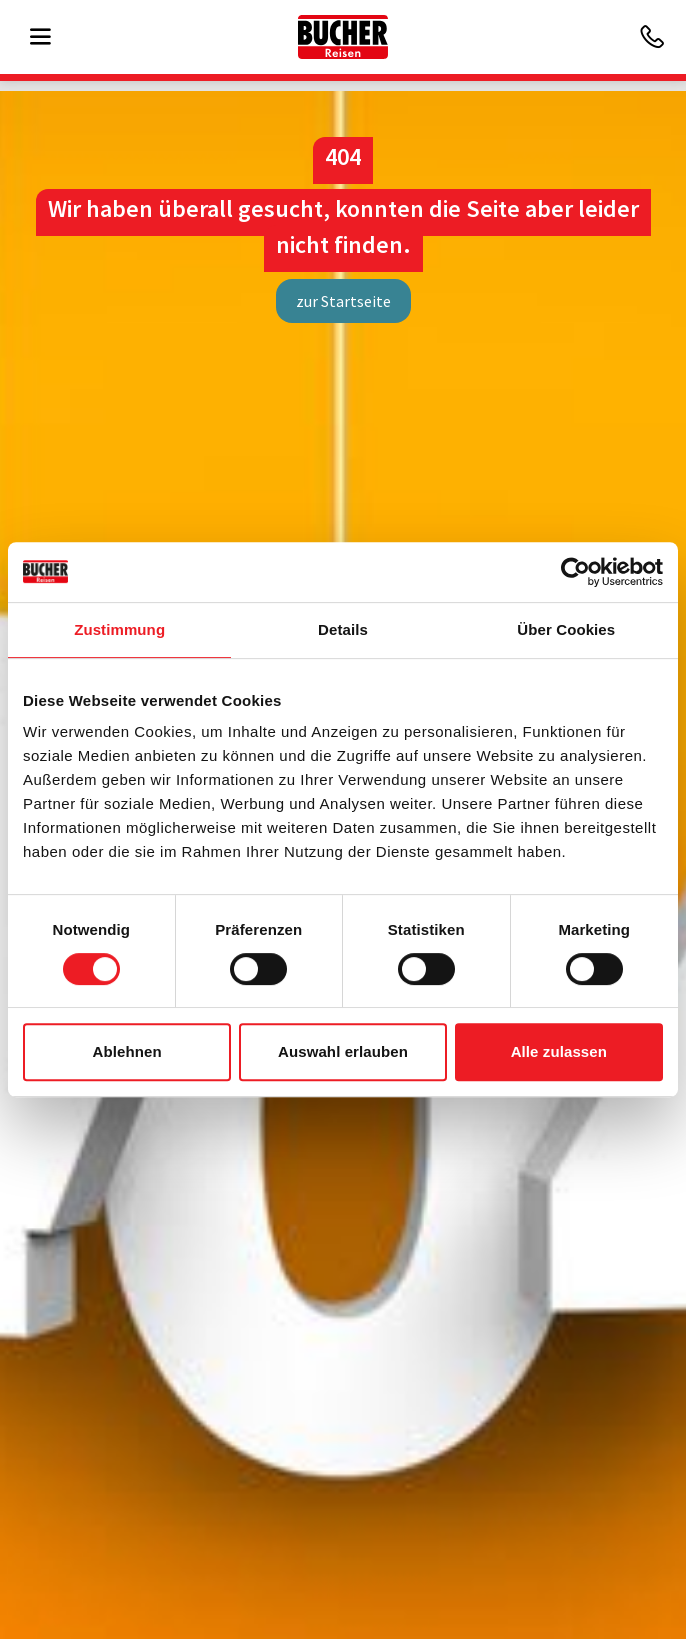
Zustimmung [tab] (119, 629)
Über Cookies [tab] (566, 629)
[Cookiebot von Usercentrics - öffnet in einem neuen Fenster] (575, 572)
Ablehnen (127, 1051)
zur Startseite (343, 301)
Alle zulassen (559, 1051)
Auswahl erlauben (343, 1051)
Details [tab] (343, 629)
